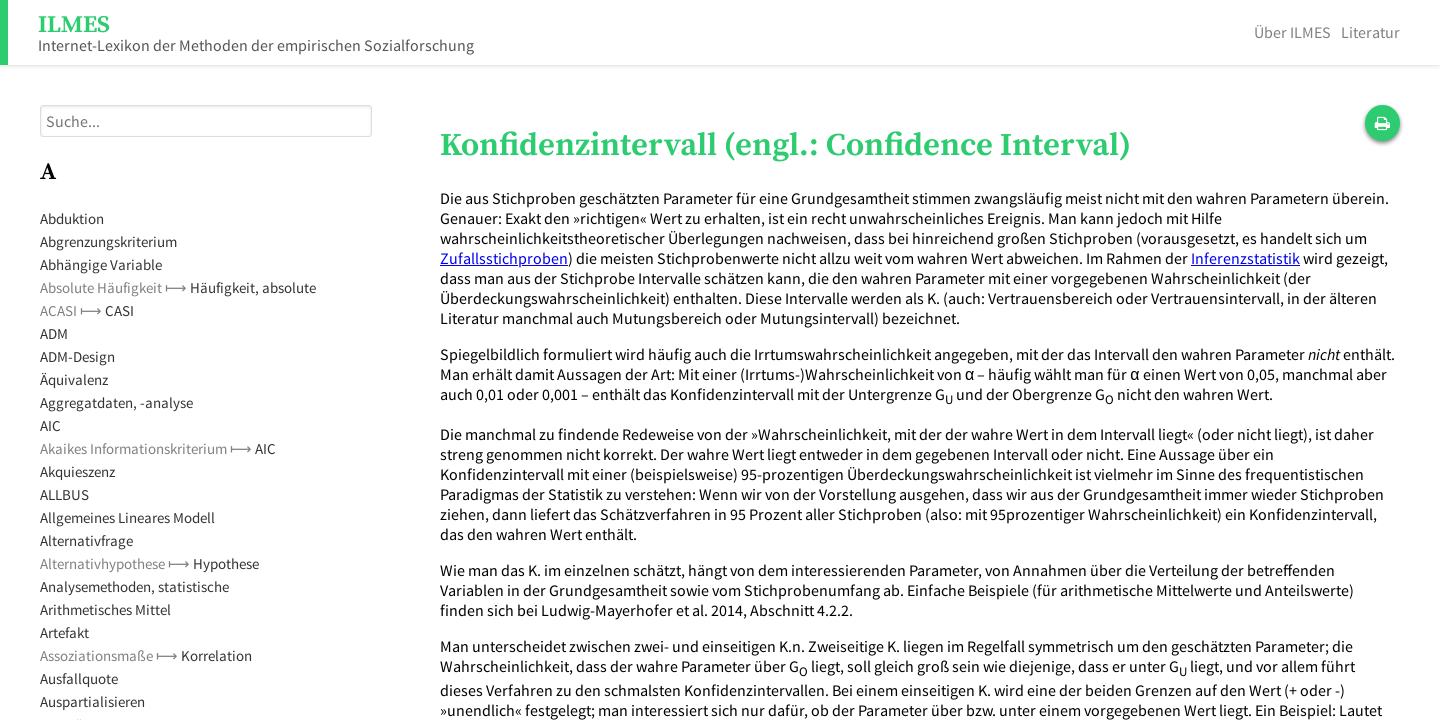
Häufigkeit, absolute (253, 287)
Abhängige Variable (101, 264)
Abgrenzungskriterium (108, 241)
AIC (50, 425)
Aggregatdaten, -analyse (116, 402)
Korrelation (216, 655)
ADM (54, 333)
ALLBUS (64, 494)
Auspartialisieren (92, 701)
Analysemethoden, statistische (134, 586)
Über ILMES (1292, 32)
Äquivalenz (74, 379)
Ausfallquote (79, 678)
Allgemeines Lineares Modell (127, 517)
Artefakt (64, 632)
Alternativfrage (86, 540)
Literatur (1370, 32)
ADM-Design (77, 356)
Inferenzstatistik (1245, 258)
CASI (119, 310)
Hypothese (226, 563)
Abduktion (72, 218)
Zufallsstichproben (504, 258)
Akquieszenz (77, 471)
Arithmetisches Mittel (105, 609)
